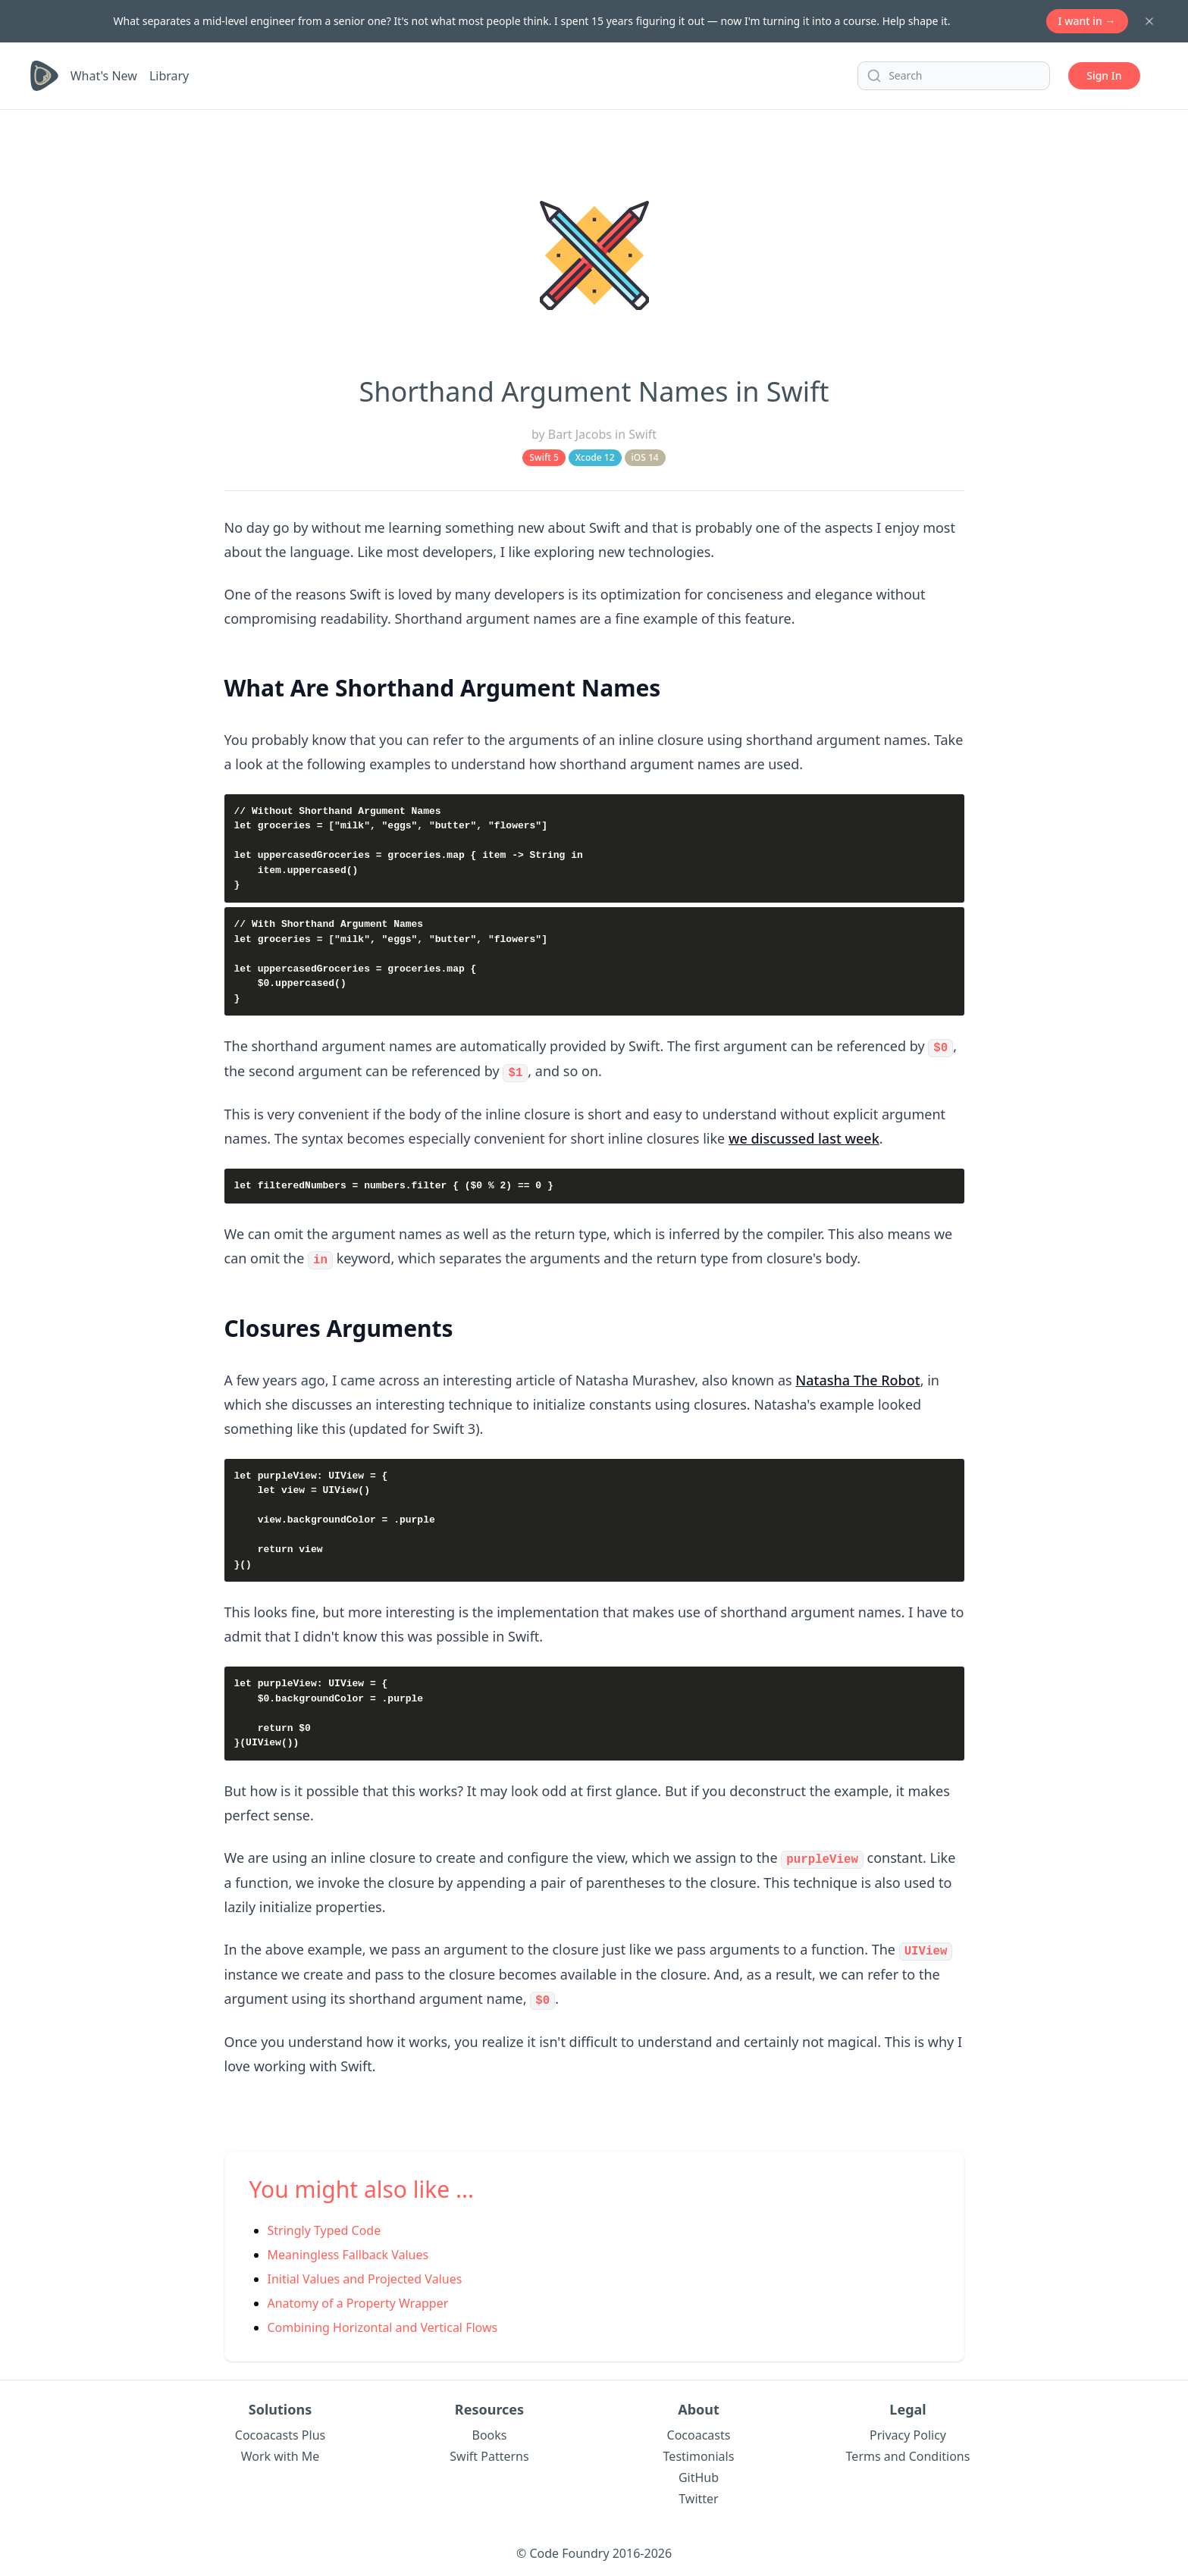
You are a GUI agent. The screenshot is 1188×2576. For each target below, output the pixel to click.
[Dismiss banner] (1149, 21)
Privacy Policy (908, 2430)
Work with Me (280, 2451)
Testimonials (699, 2451)
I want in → (1087, 21)
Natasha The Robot (857, 1378)
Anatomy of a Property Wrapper (358, 2298)
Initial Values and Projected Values (365, 2274)
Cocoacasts (699, 2430)
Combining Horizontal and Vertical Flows (383, 2323)
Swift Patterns (489, 2451)
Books (489, 2430)
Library (169, 75)
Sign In (1103, 75)
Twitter (698, 2494)
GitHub (699, 2473)
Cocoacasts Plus (280, 2430)
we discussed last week (804, 1137)
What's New (104, 75)
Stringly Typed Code (324, 2226)
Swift (642, 434)
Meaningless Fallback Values (348, 2250)
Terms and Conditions (908, 2451)
